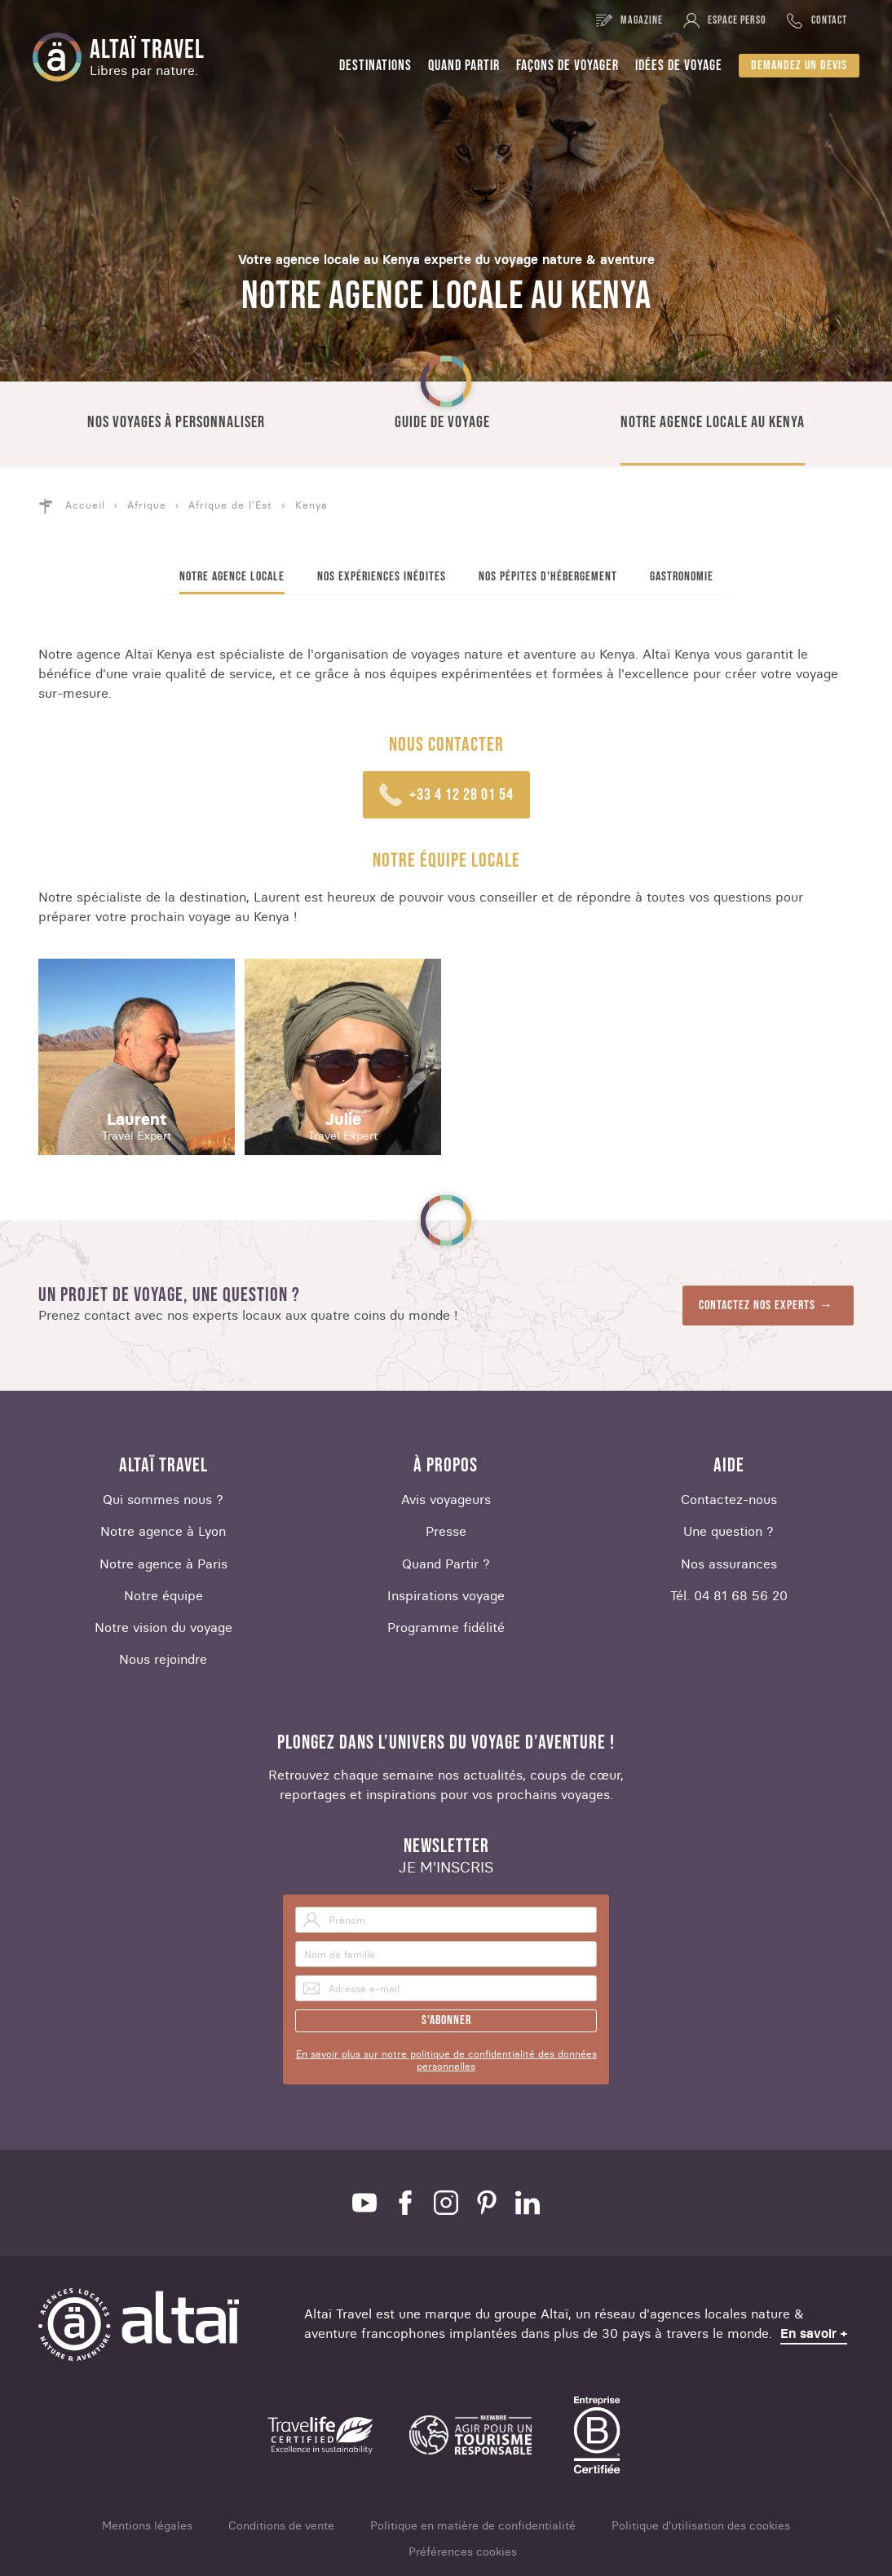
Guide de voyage (442, 422)
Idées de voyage (678, 65)
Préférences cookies (462, 2552)
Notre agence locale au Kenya (712, 422)
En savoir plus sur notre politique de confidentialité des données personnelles (446, 2060)
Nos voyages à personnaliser (176, 422)
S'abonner (446, 2020)
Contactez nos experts (757, 1305)
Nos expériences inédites (381, 576)
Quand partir (464, 65)
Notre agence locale (232, 576)
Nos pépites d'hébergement (548, 576)
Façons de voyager (567, 65)
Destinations (375, 65)
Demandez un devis (799, 65)
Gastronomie (681, 576)
